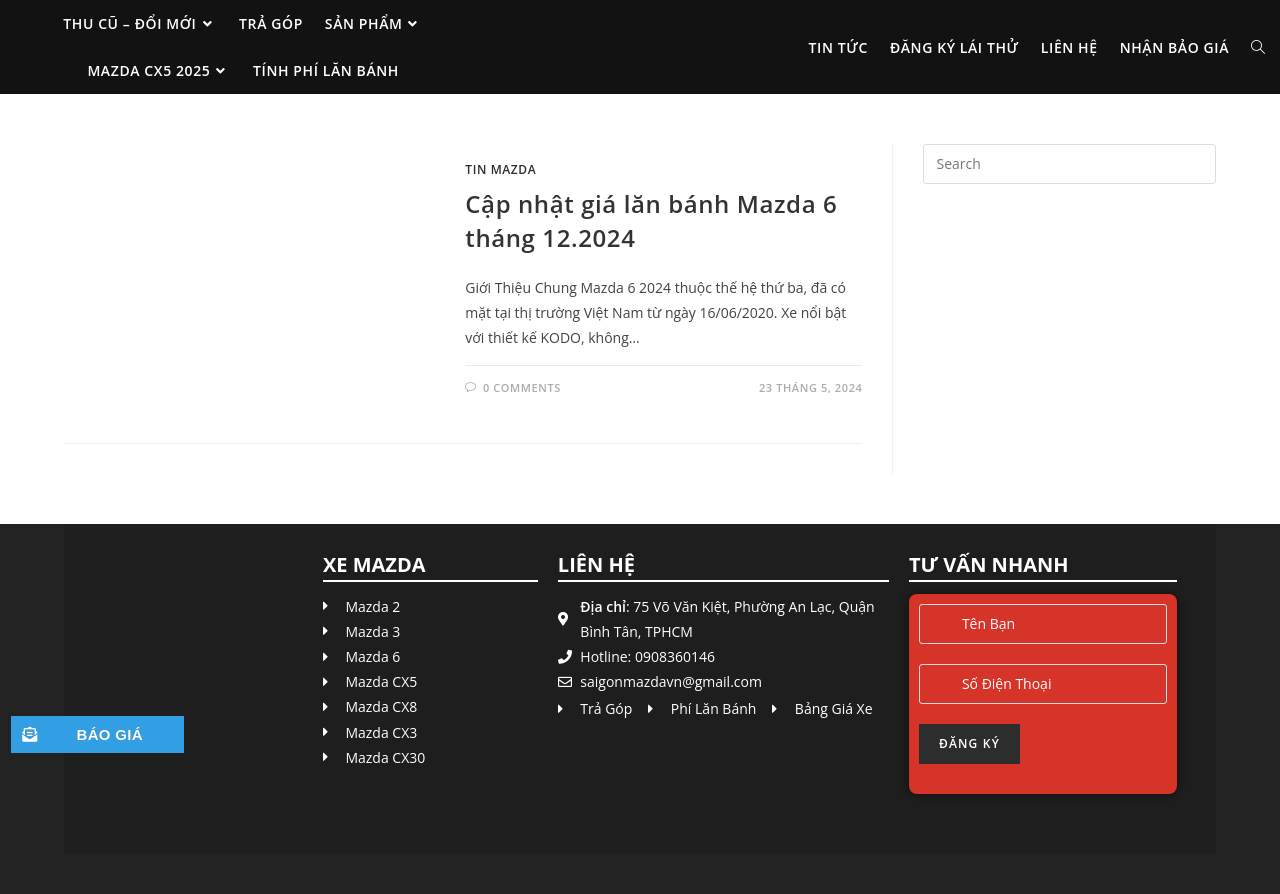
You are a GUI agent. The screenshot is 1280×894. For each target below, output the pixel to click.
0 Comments (522, 387)
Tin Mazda (500, 169)
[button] (97, 734)
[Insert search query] (1069, 164)
